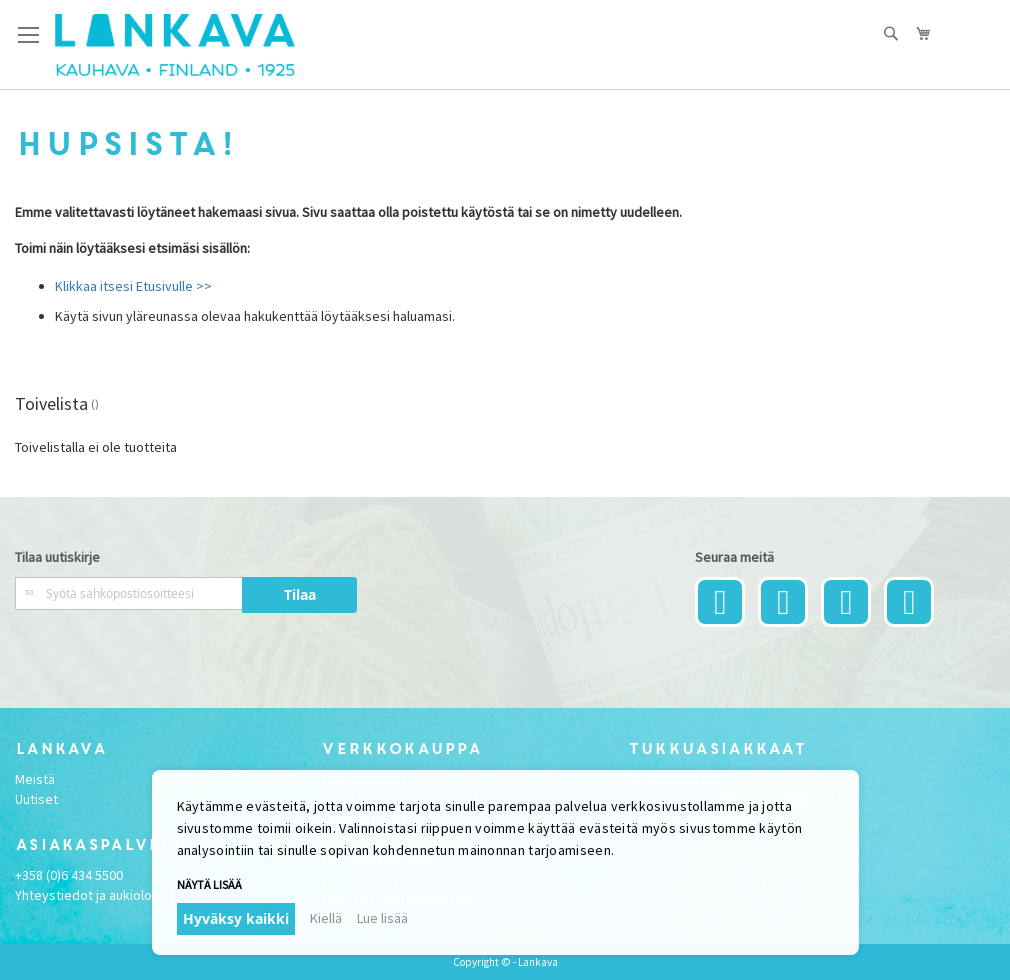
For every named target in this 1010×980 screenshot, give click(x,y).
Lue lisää (382, 918)
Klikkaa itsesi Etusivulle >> (133, 286)
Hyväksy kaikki (236, 918)
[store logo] (175, 45)
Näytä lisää (209, 884)
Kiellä (326, 918)
